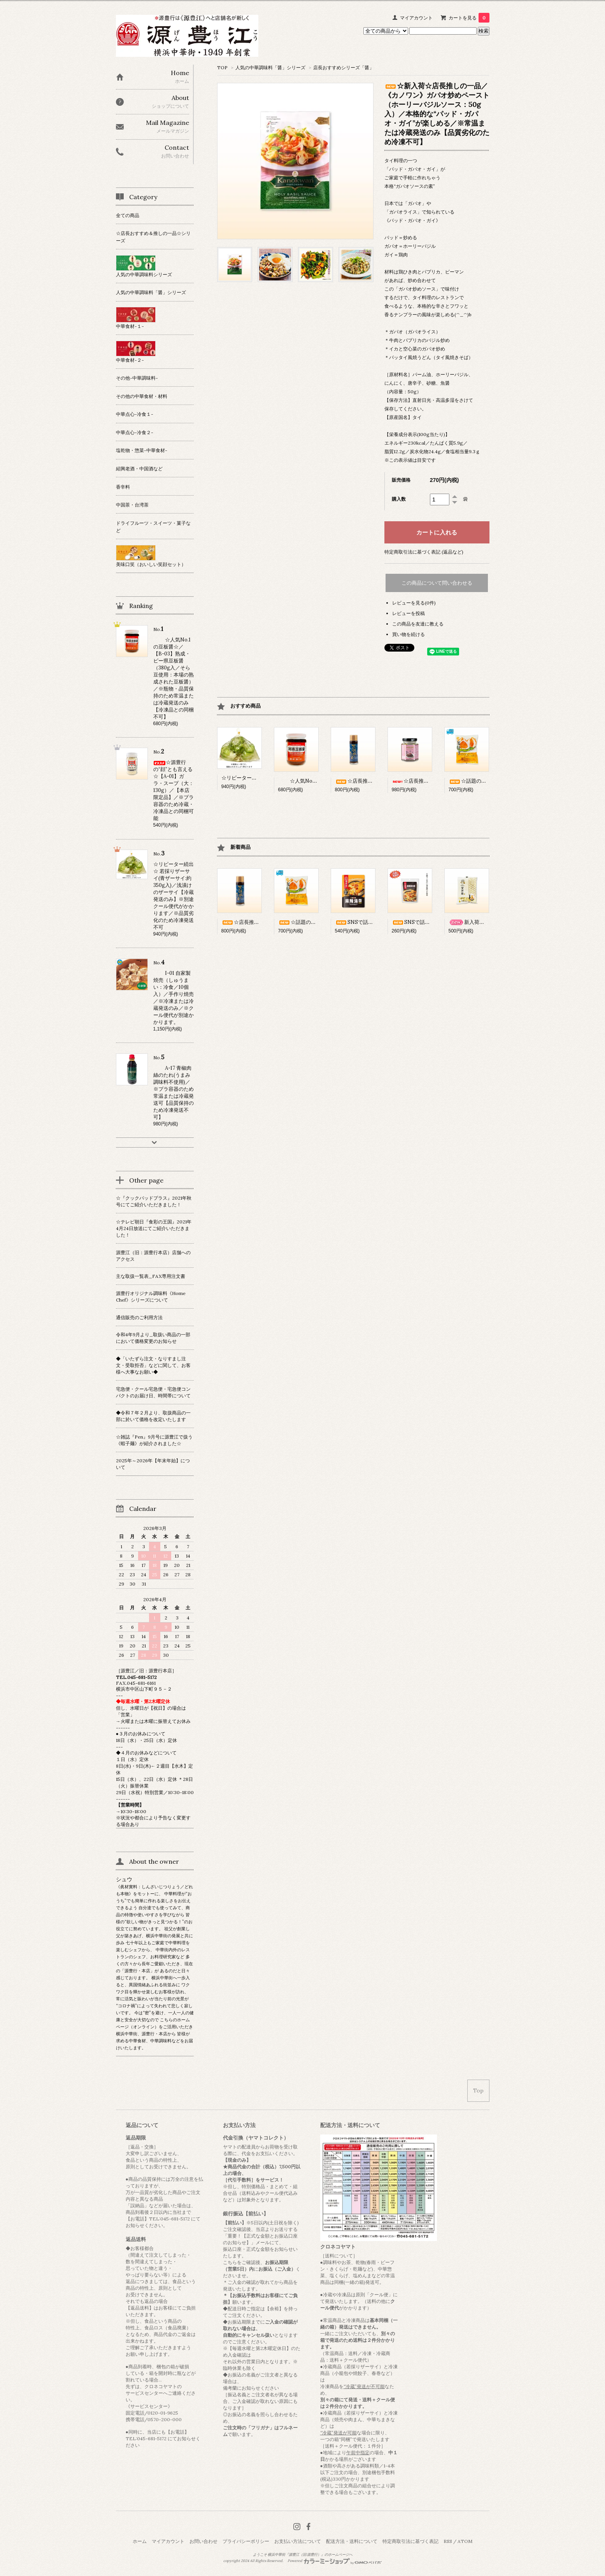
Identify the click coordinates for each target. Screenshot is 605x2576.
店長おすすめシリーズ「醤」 (343, 67)
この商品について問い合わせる (437, 583)
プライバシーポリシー (246, 2541)
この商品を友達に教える (418, 624)
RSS (448, 2541)
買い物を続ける (408, 634)
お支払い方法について (297, 2541)
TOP (222, 67)
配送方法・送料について (351, 2541)
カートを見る (469, 18)
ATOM (465, 2541)
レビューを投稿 (408, 613)
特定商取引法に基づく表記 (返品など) (423, 552)
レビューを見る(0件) (414, 603)
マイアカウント (416, 18)
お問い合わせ (203, 2541)
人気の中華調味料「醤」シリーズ (270, 67)
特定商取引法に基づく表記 (410, 2541)
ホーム (140, 2541)
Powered (335, 2560)
